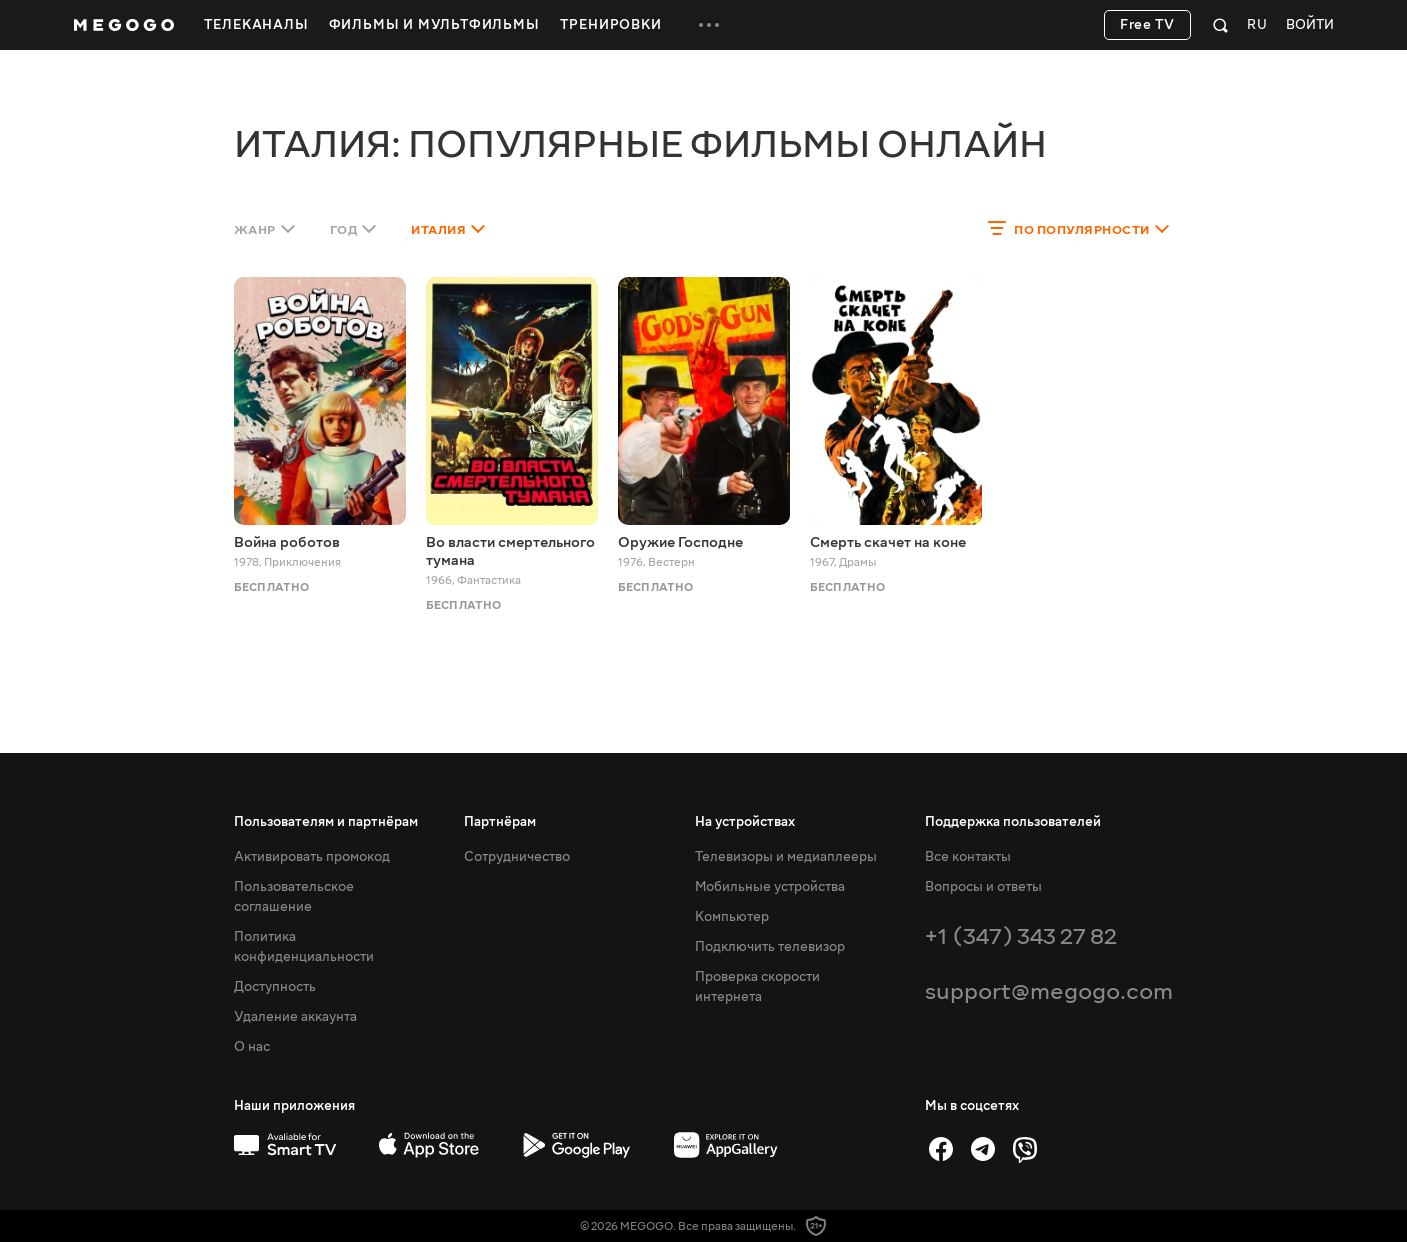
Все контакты (968, 857)
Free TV (1147, 25)
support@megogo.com (1049, 991)
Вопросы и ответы (983, 887)
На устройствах (745, 822)
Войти (1310, 25)
